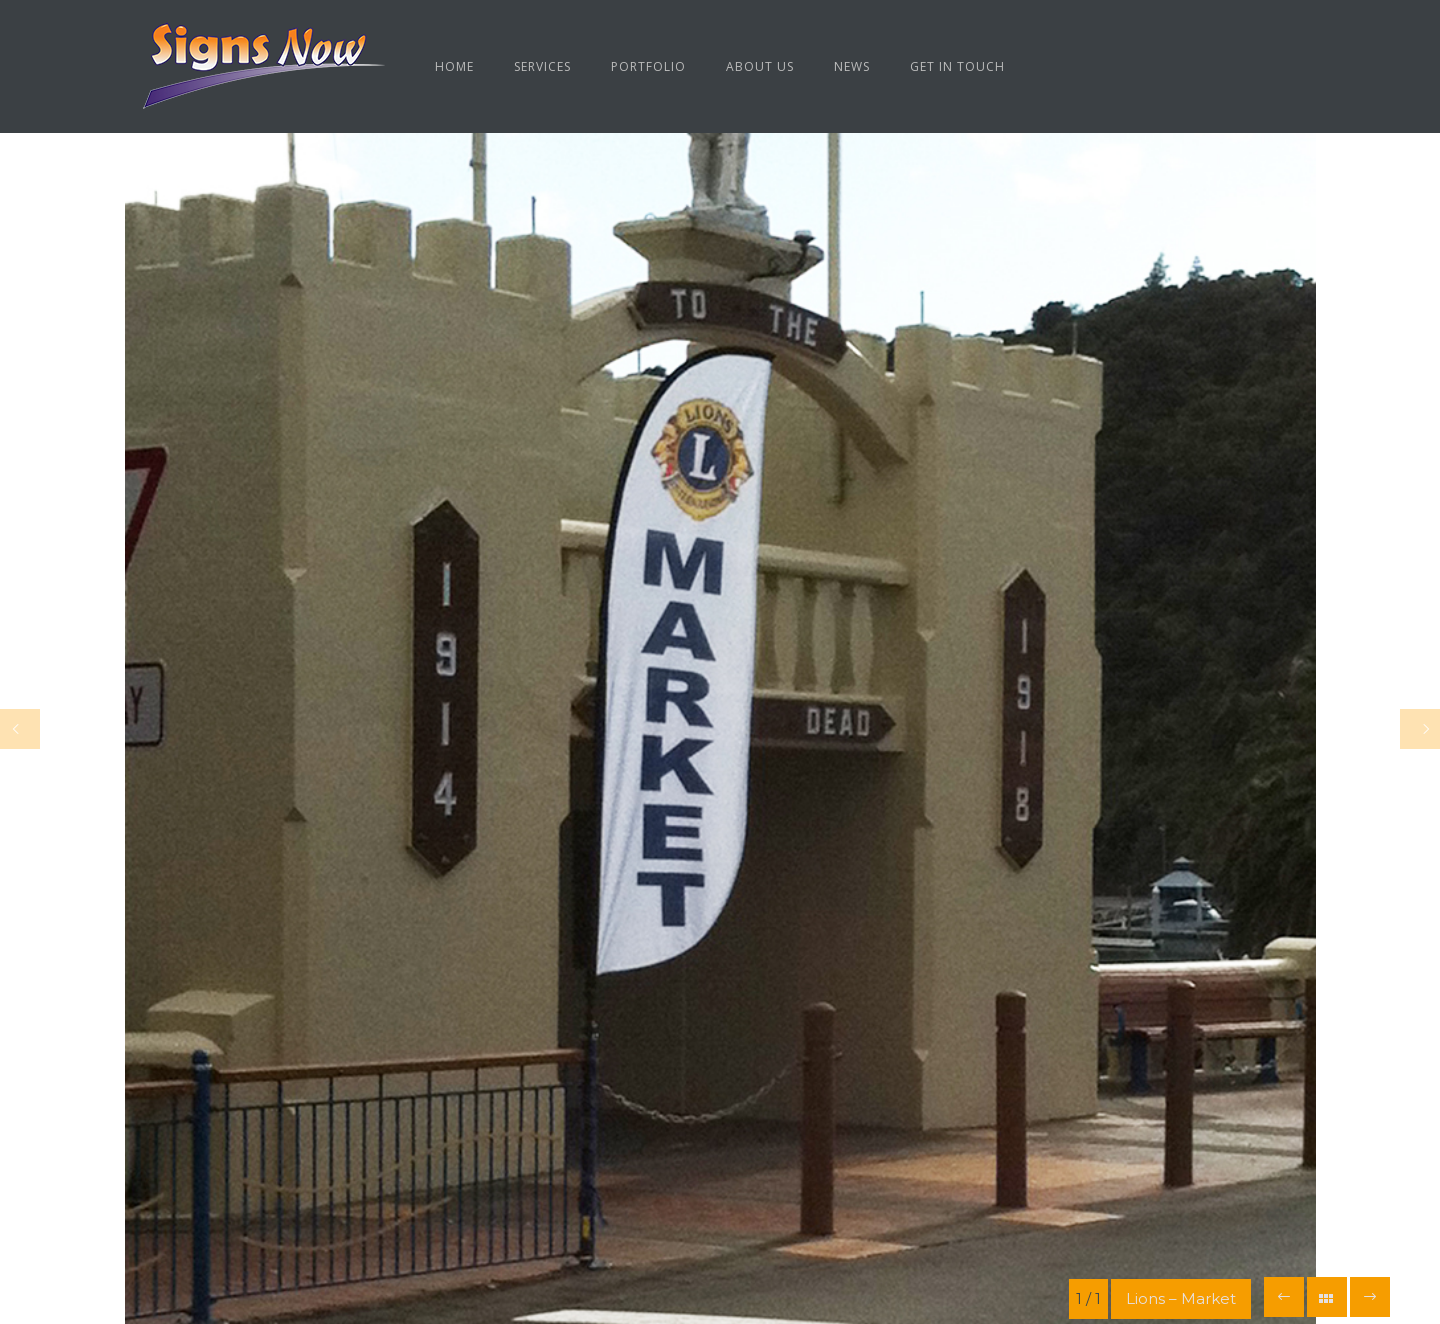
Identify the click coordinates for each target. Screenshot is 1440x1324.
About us (760, 66)
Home (454, 66)
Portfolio (648, 66)
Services (542, 66)
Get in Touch (957, 66)
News (852, 66)
